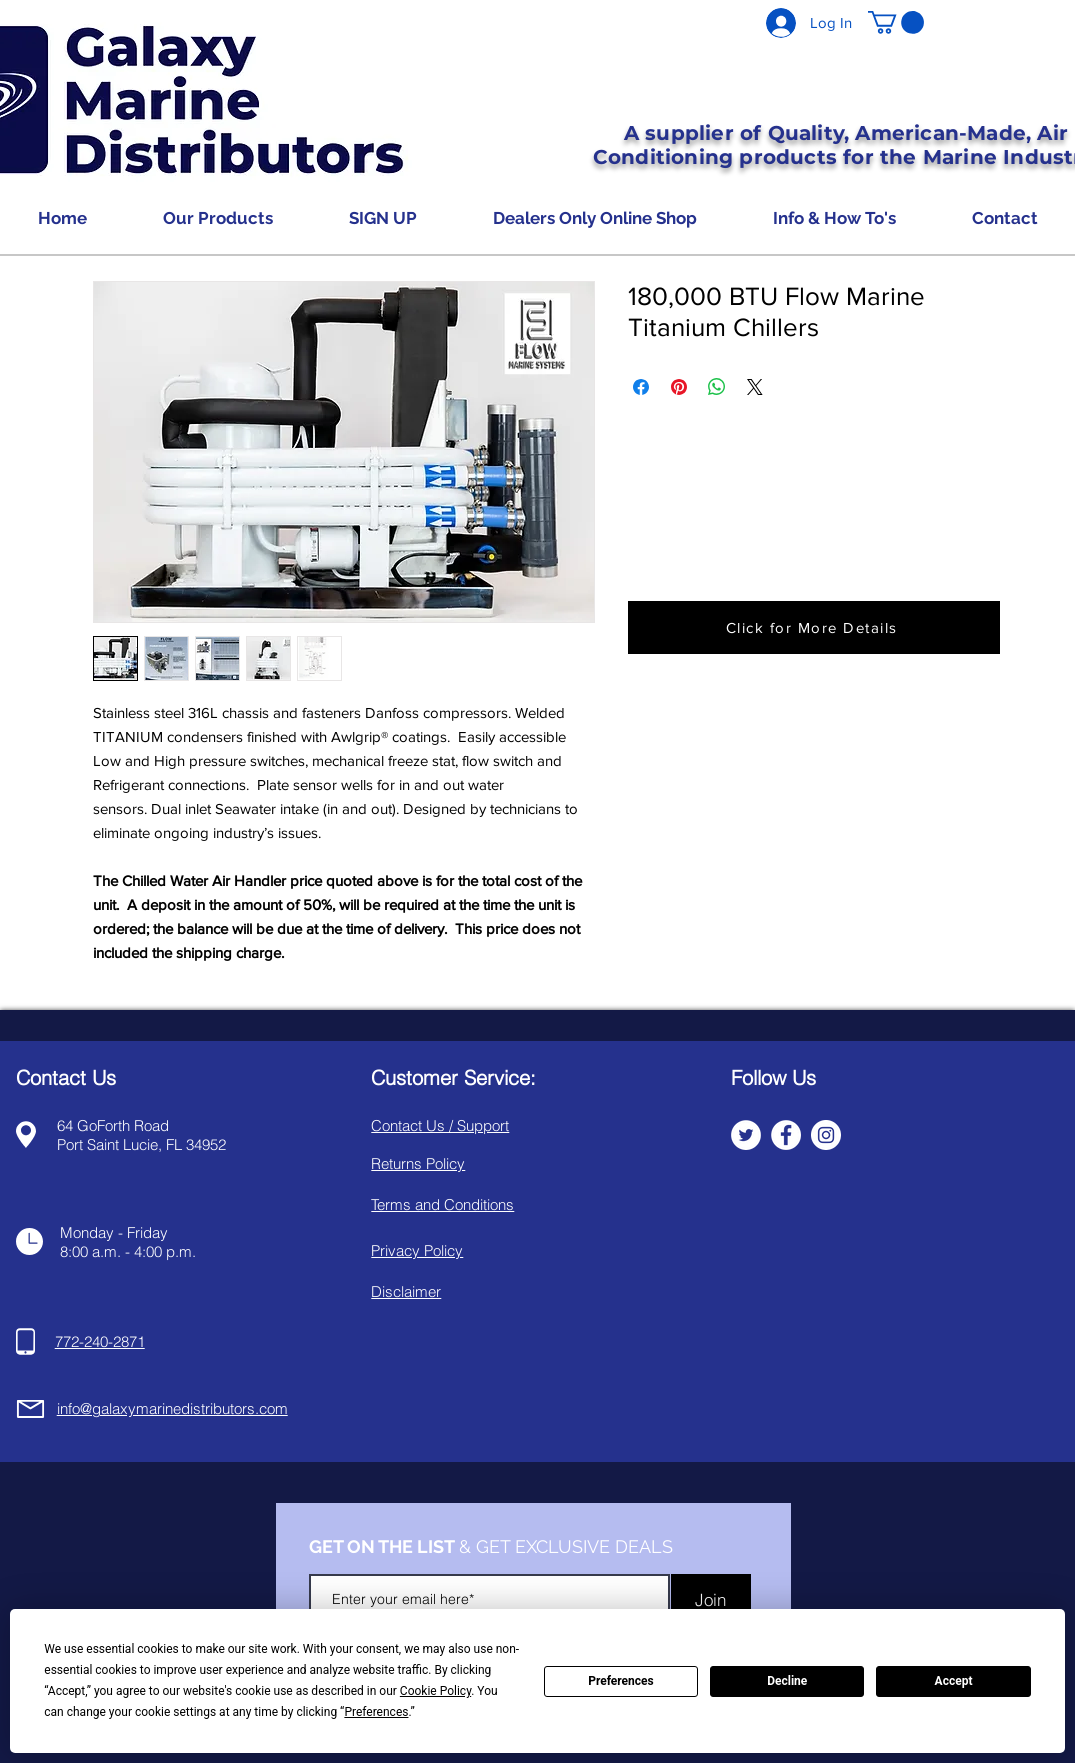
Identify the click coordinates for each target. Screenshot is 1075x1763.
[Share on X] (755, 387)
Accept (954, 1681)
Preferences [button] (376, 1712)
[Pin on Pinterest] (679, 387)
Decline (787, 1681)
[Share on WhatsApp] (717, 387)
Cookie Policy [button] (435, 1691)
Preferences (621, 1681)
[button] (896, 22)
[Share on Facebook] (641, 387)
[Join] (711, 1599)
